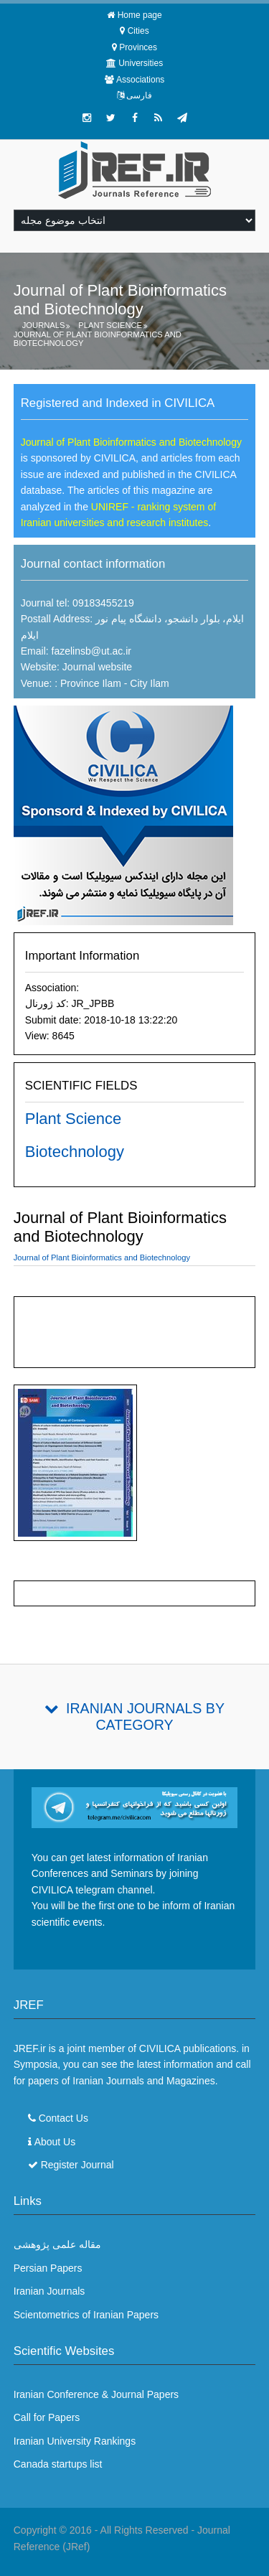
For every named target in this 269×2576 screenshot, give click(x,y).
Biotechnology (74, 1152)
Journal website (97, 667)
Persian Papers (48, 2268)
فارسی (139, 95)
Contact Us (63, 2118)
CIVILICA (160, 2048)
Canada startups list (58, 2464)
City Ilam (149, 683)
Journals (43, 325)
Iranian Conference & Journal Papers (96, 2394)
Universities (140, 63)
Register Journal (77, 2164)
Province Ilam (89, 683)
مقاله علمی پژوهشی (57, 2244)
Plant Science (110, 325)
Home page (140, 15)
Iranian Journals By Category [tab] (145, 1716)
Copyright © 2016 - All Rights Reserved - (105, 2530)
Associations (140, 80)
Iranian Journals (49, 2291)
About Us (55, 2142)
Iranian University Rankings (75, 2441)
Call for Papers (47, 2417)
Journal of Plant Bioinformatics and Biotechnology (97, 338)
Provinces (138, 47)
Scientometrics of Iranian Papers (86, 2314)
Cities (138, 31)
